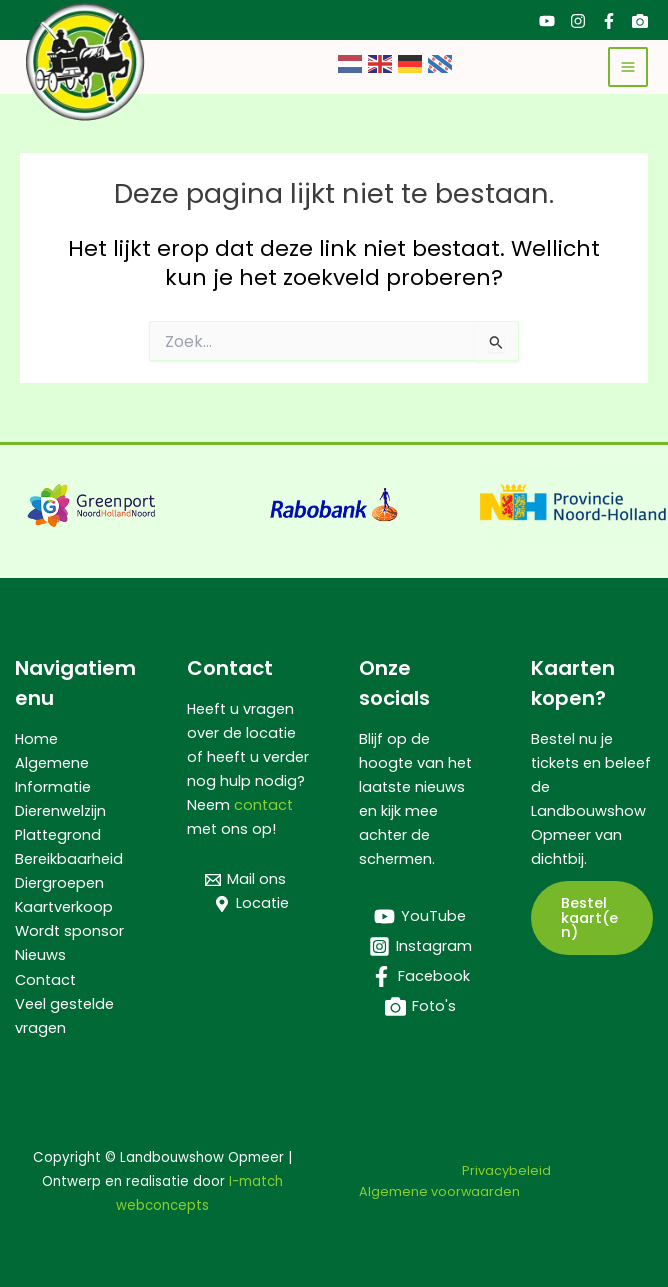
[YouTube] (547, 21)
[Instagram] (578, 21)
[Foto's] (640, 21)
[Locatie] (251, 904)
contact (263, 805)
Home (36, 739)
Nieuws (40, 955)
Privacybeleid (506, 1170)
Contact (45, 980)
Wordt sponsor (69, 931)
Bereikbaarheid (69, 859)
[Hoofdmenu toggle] (628, 67)
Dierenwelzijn (60, 811)
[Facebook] (609, 21)
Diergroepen (59, 883)
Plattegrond (58, 835)
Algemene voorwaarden (439, 1191)
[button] (592, 918)
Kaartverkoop (64, 907)
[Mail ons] (245, 880)
